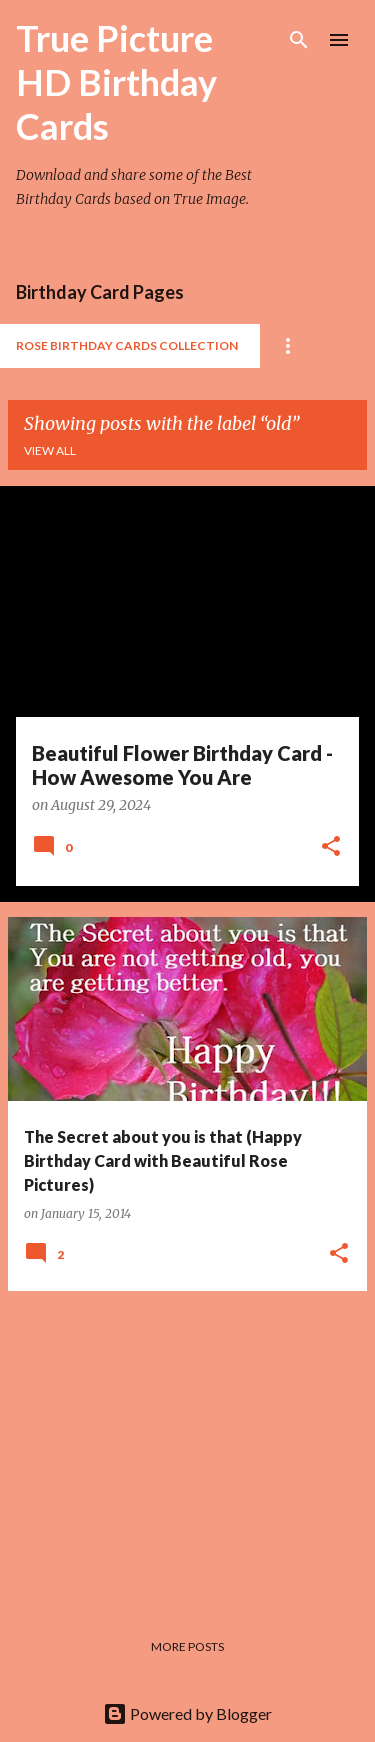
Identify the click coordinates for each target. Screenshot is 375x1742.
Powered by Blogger (187, 1713)
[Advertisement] (187, 1447)
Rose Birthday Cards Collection (127, 345)
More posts (187, 1646)
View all (50, 450)
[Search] (299, 40)
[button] (331, 848)
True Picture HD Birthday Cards (116, 82)
